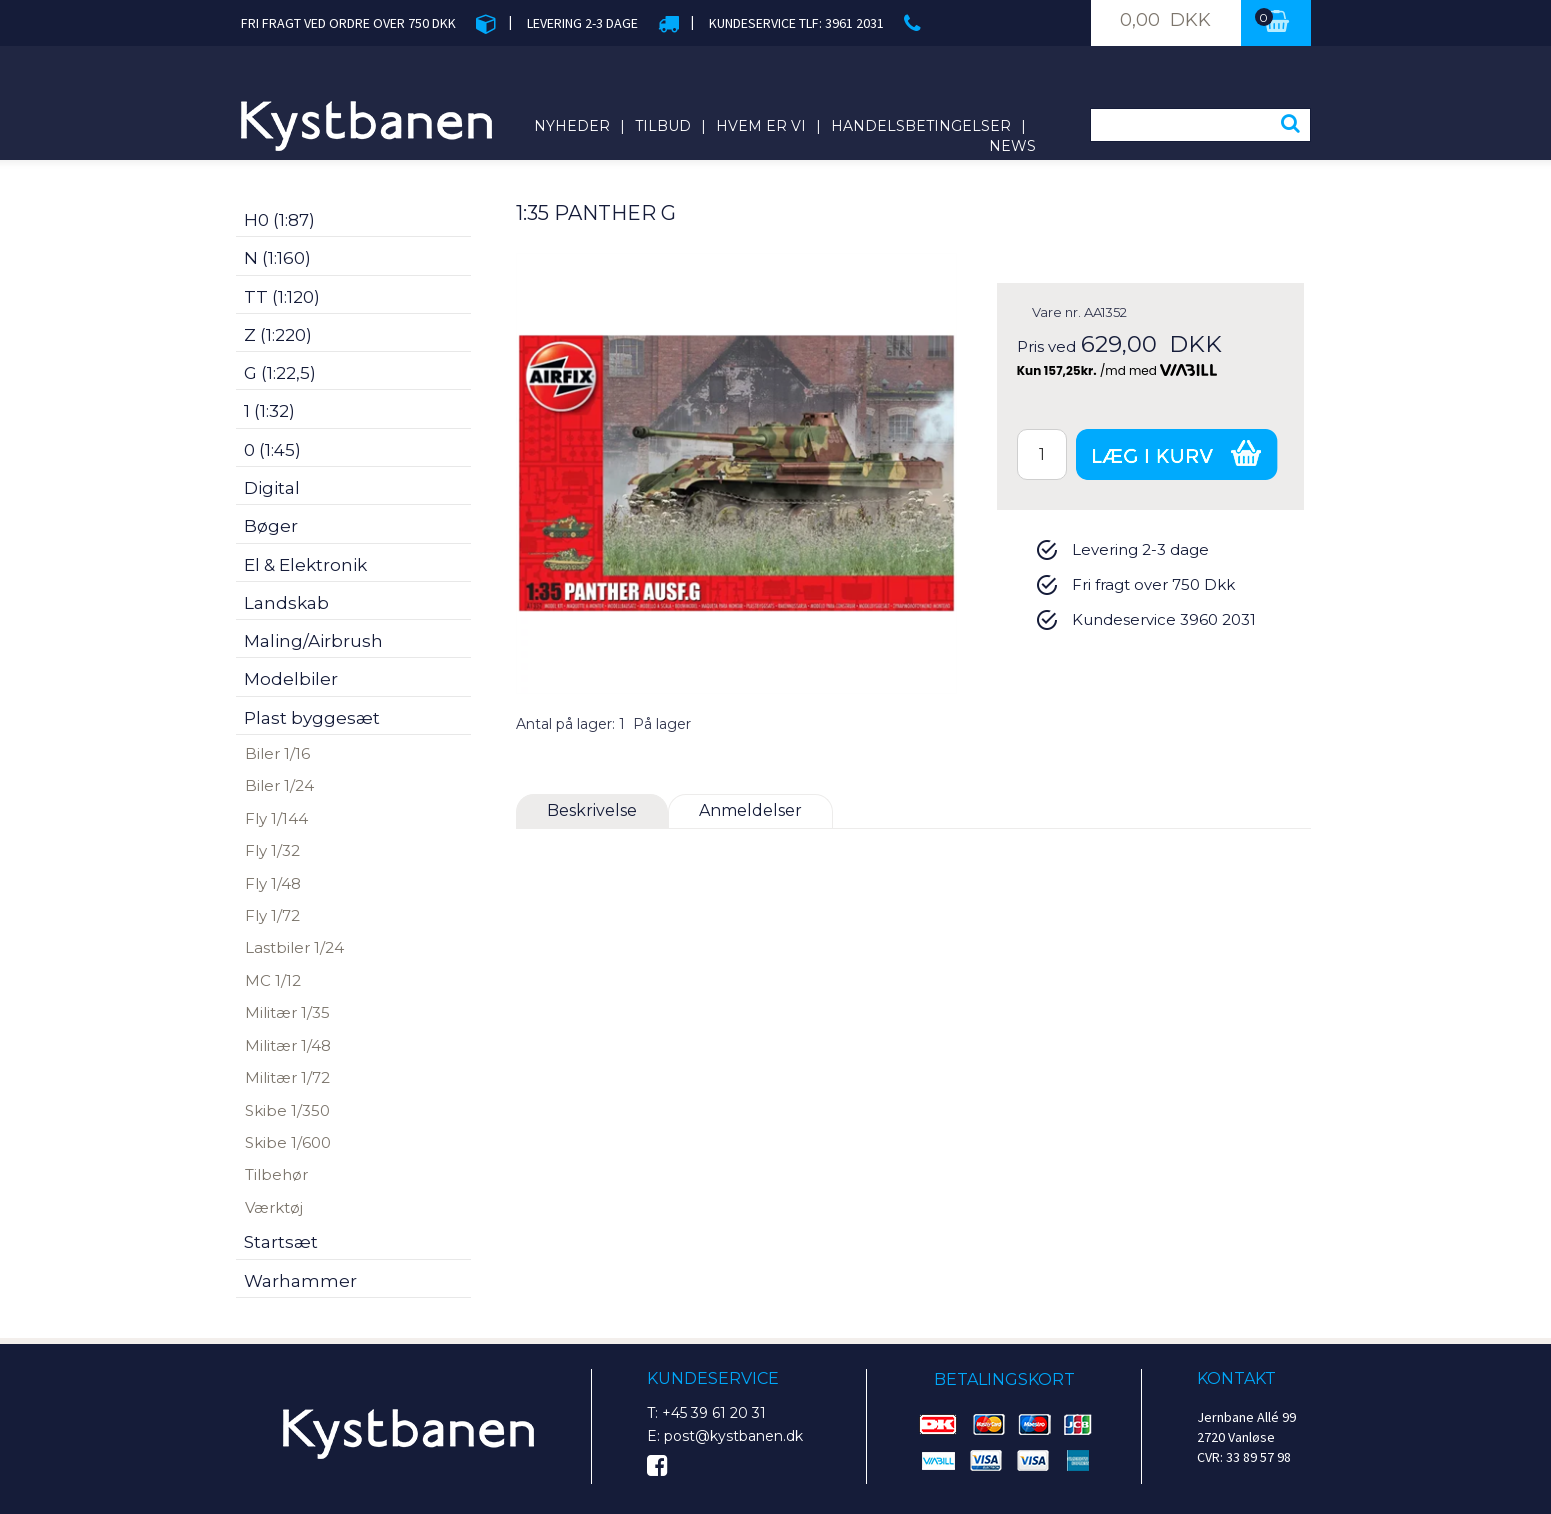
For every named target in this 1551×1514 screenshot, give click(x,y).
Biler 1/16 (277, 753)
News (1012, 146)
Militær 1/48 (288, 1045)
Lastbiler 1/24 (294, 947)
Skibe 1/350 (287, 1110)
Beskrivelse (592, 810)
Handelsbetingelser (921, 126)
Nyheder (572, 126)
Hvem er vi (761, 126)
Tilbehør (276, 1174)
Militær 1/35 (287, 1012)
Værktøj (274, 1207)
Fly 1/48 (273, 883)
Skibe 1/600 (288, 1142)
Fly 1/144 (276, 818)
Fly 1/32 (272, 850)
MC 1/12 (273, 980)
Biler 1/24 (279, 785)
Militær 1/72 (287, 1077)
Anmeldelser (750, 810)
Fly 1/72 (272, 915)
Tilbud (663, 126)
